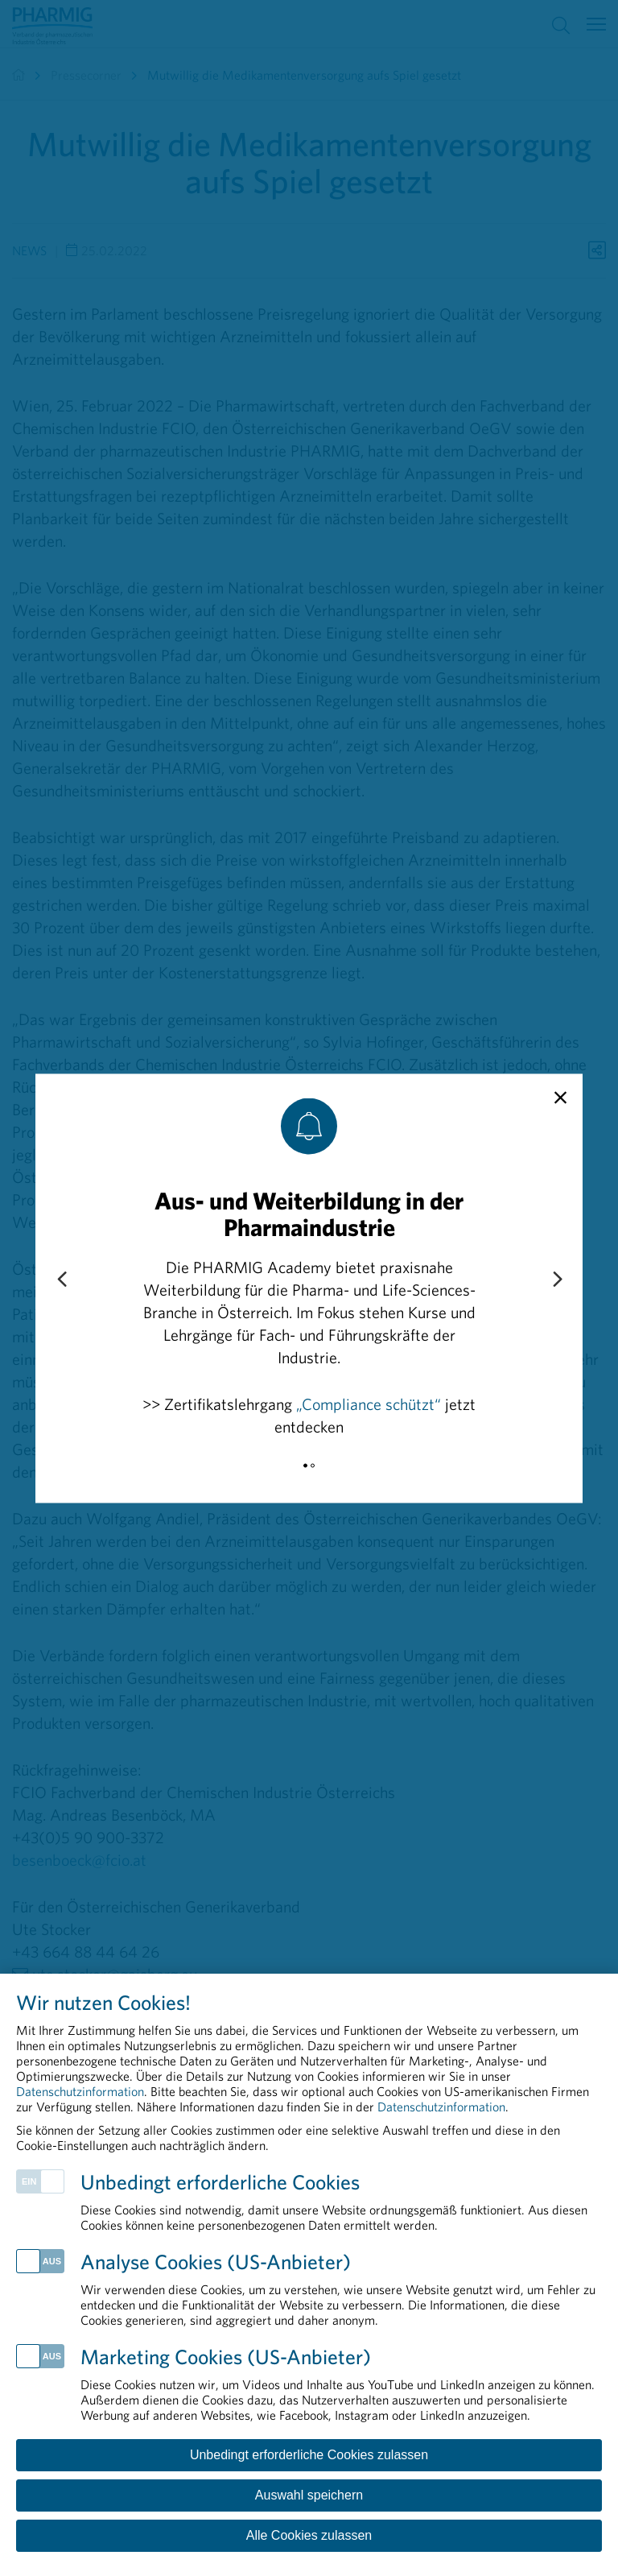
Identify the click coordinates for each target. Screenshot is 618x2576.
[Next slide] (556, 1279)
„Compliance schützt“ (368, 1403)
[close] (560, 1097)
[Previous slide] (61, 1279)
